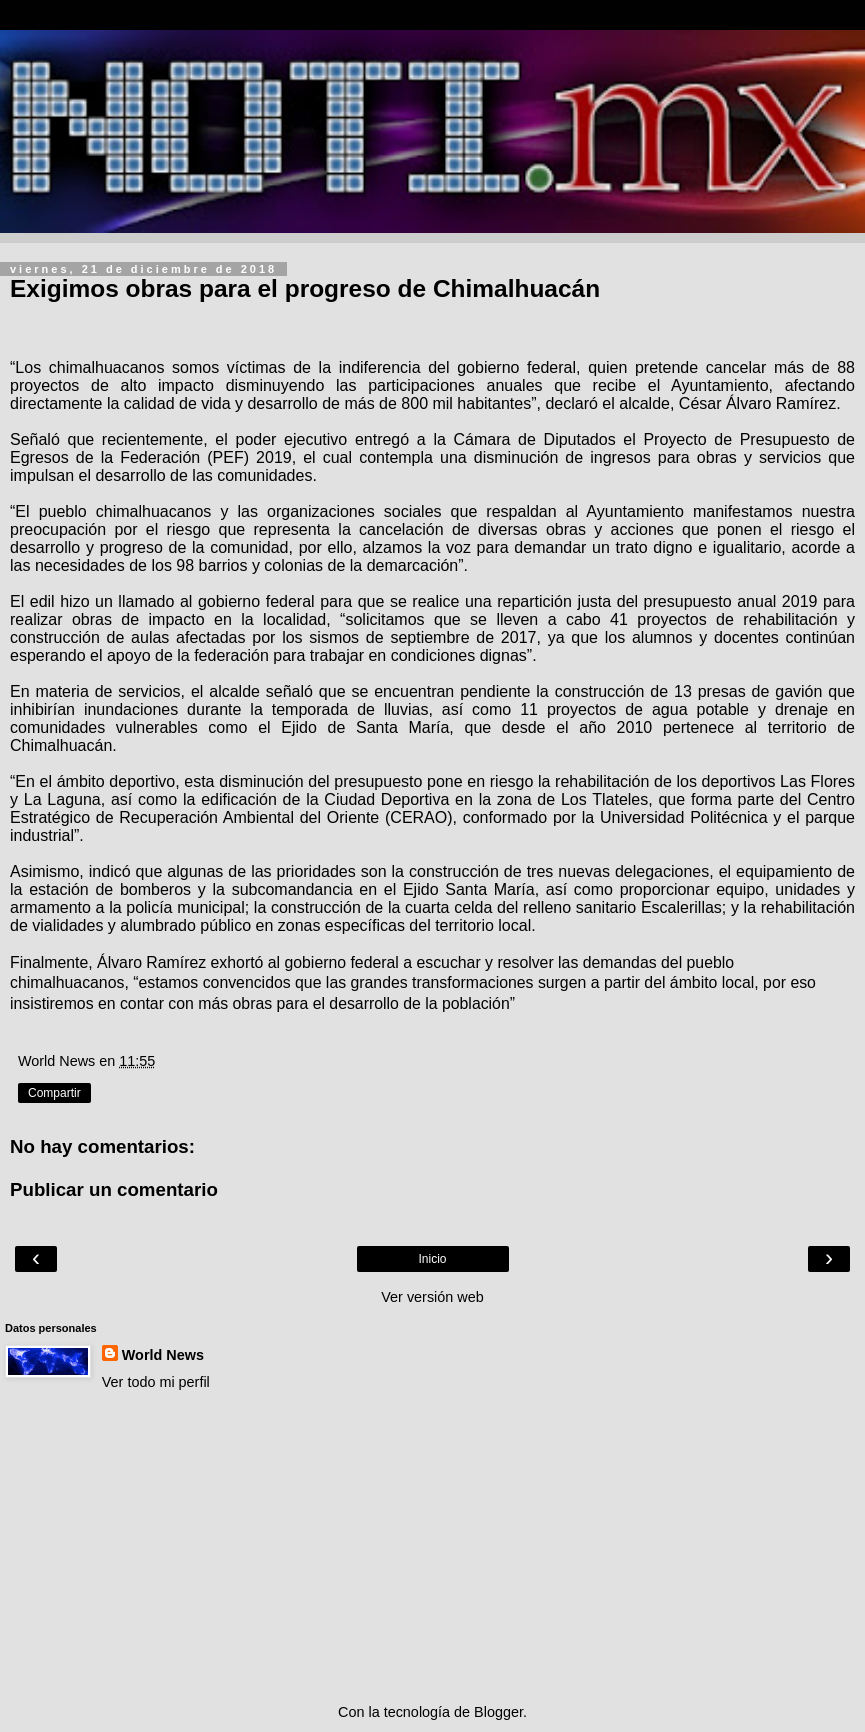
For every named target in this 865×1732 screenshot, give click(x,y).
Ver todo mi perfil (156, 1382)
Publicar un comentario (114, 1189)
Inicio (432, 1259)
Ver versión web (432, 1297)
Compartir (54, 1093)
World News (163, 1355)
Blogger (498, 1712)
